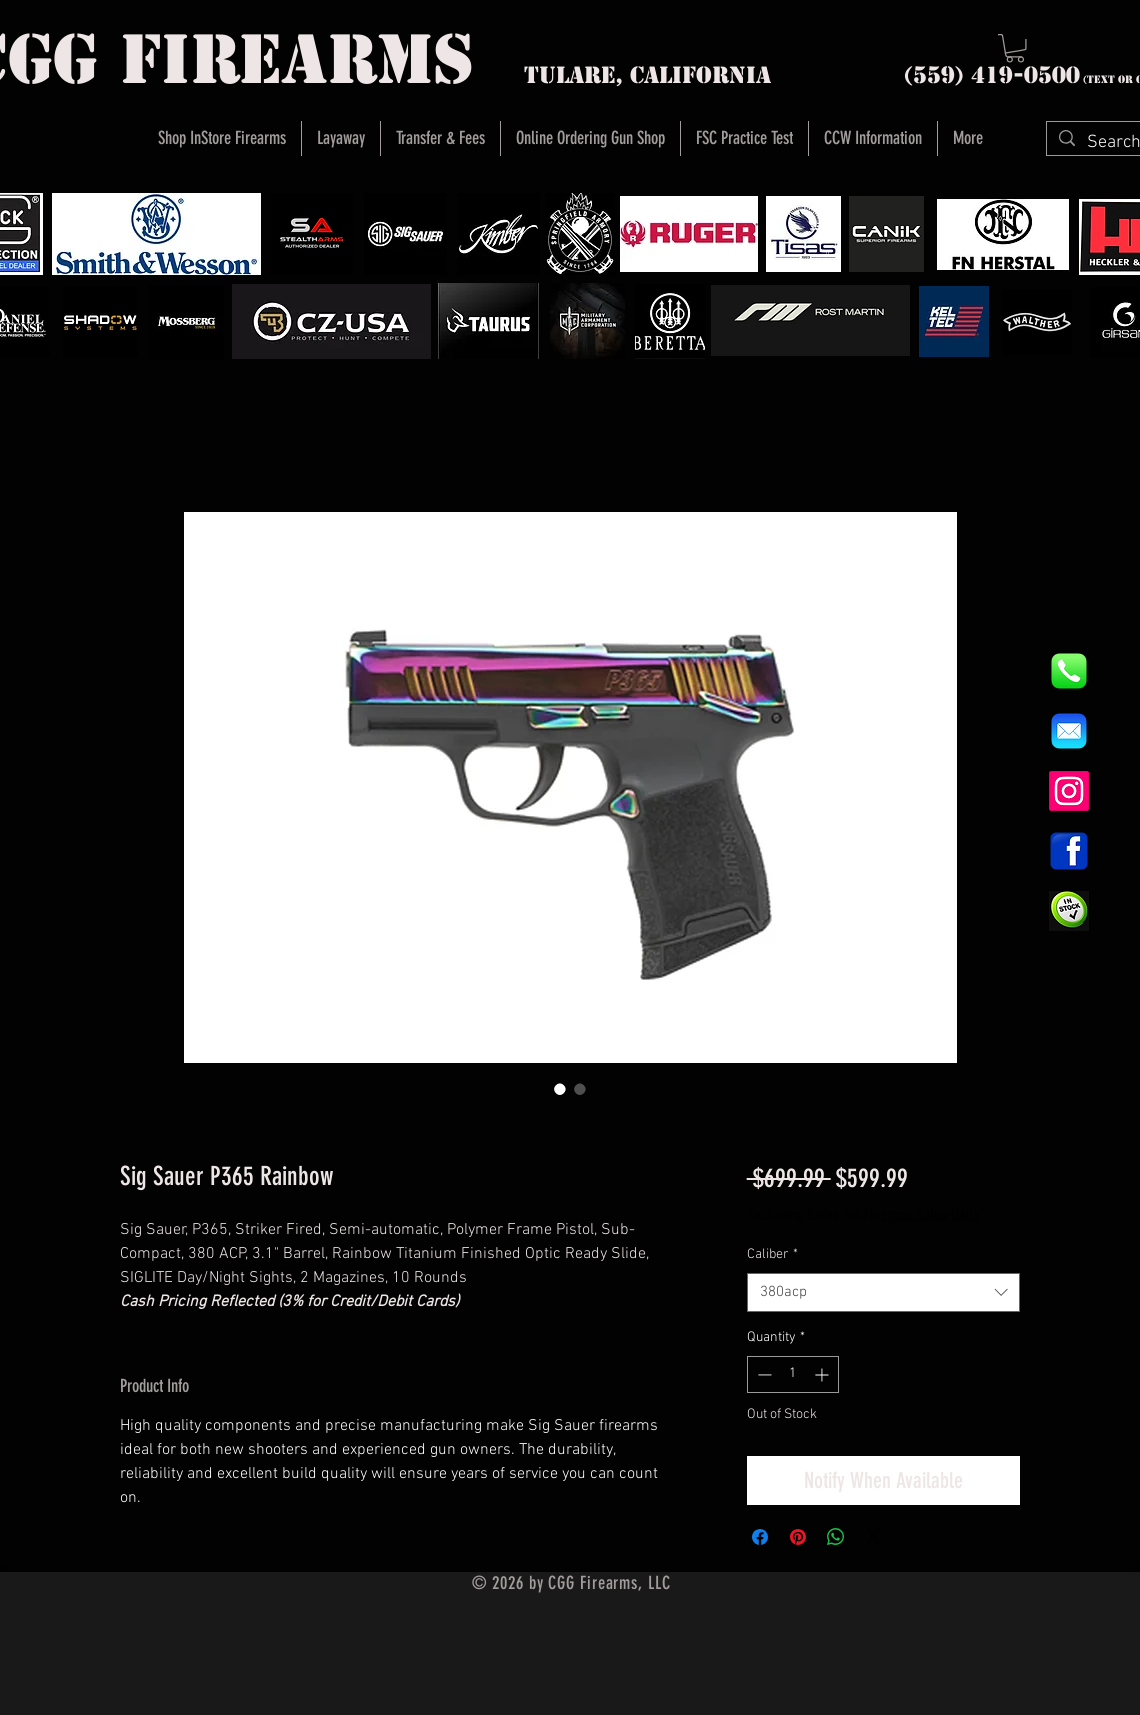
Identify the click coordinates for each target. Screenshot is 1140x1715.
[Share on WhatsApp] (836, 1537)
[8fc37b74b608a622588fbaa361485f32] (1069, 731)
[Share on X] (874, 1537)
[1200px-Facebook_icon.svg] (1069, 851)
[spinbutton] (793, 1374)
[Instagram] (1069, 791)
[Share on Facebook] (760, 1537)
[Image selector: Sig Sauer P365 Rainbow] (560, 1089)
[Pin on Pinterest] (798, 1537)
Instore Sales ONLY (925, 1215)
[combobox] (883, 1292)
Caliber (772, 1254)
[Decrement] (762, 1374)
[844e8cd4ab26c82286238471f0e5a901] (1069, 671)
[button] (1015, 48)
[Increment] (823, 1374)
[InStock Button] (1069, 911)
